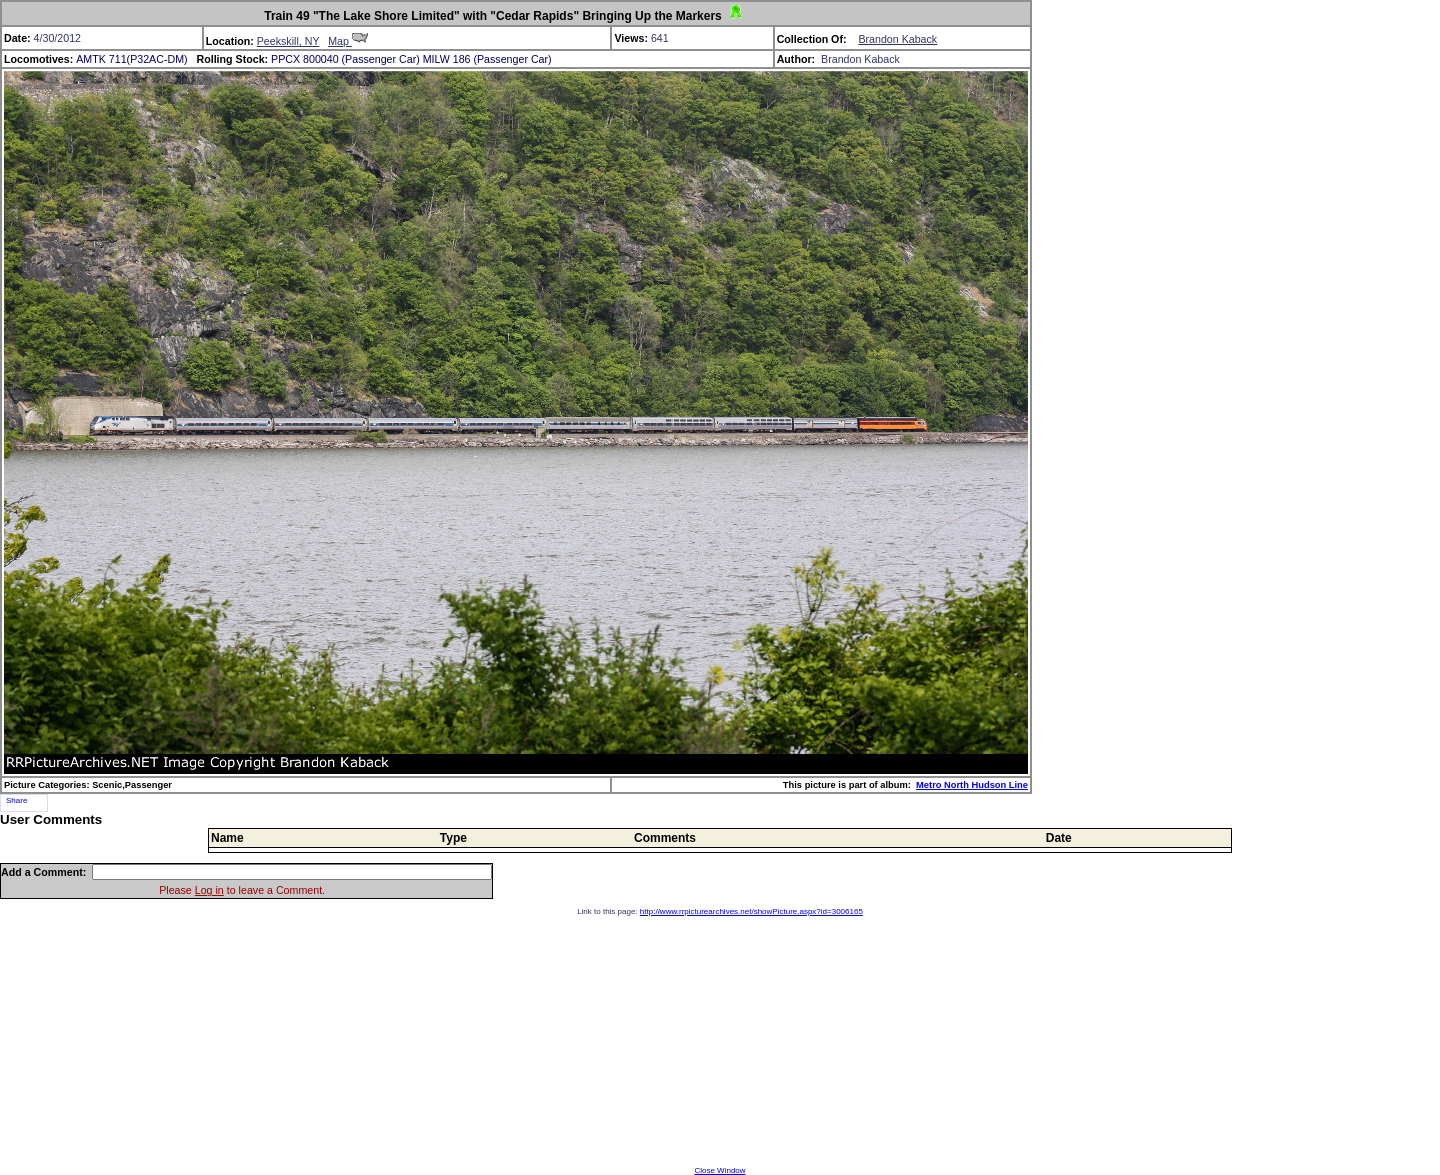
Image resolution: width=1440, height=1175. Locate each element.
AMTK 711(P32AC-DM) (131, 59)
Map (348, 41)
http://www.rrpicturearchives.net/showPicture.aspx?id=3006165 (751, 911)
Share (16, 800)
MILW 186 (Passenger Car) (487, 59)
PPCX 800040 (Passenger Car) (345, 59)
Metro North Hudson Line (972, 785)
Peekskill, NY (288, 41)
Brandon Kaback (897, 39)
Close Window (719, 1170)
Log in (209, 890)
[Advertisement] (720, 1041)
